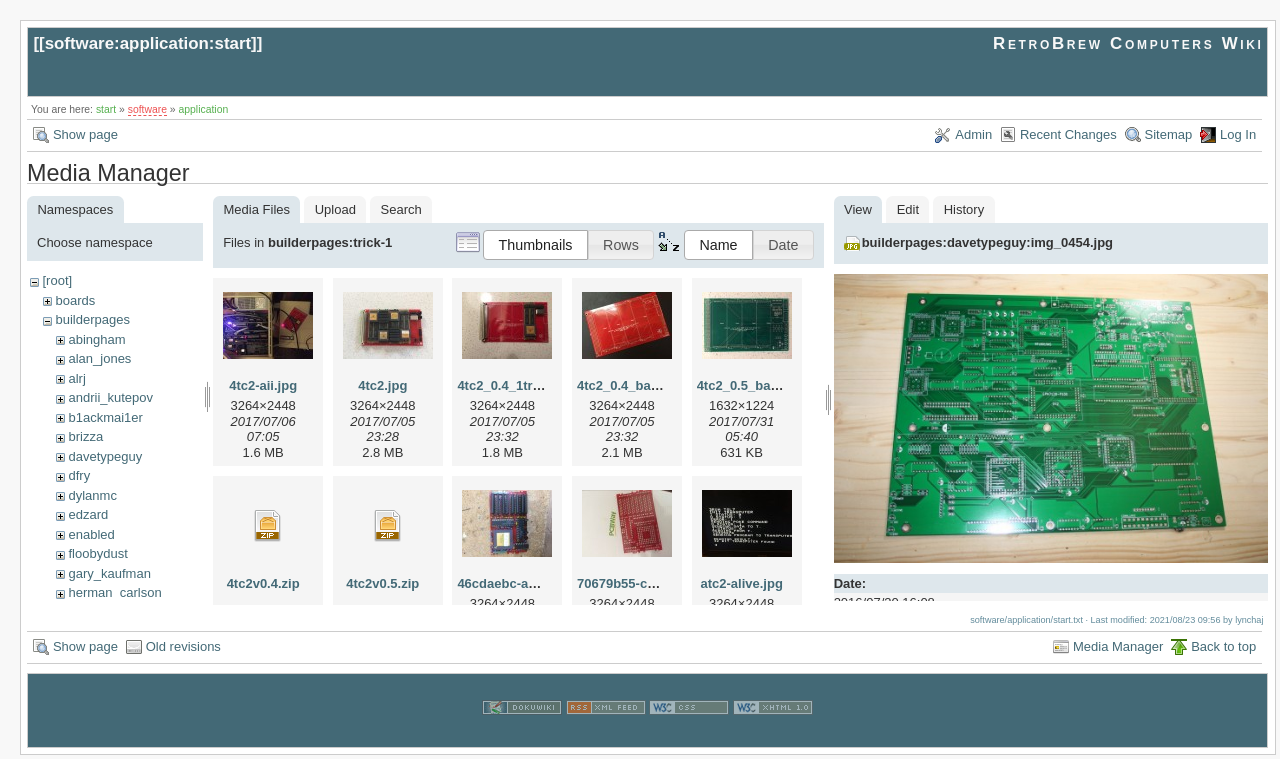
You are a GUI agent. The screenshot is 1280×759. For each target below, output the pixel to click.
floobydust (97, 553)
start (106, 109)
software (147, 109)
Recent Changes (1068, 134)
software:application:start (148, 43)
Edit (908, 209)
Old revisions (183, 650)
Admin (973, 134)
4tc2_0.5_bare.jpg (751, 385)
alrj (76, 378)
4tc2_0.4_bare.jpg (631, 385)
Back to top (1223, 650)
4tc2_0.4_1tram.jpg (515, 385)
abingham (96, 339)
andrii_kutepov (110, 397)
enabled (91, 534)
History (964, 209)
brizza (85, 436)
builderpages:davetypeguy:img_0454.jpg (987, 242)
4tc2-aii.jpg (263, 385)
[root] (57, 280)
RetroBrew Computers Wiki (1128, 43)
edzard (88, 514)
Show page (85, 134)
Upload (335, 209)
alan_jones (99, 358)
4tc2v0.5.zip (382, 583)
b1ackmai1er (105, 417)
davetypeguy (105, 456)
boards (75, 300)
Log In (1238, 134)
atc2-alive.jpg (741, 583)
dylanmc (92, 495)
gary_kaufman (109, 573)
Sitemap (1169, 134)
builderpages (92, 319)
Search (401, 209)
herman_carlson (114, 592)
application (204, 109)
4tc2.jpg (382, 385)
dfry (79, 475)
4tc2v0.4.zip (263, 583)
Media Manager (1118, 650)
